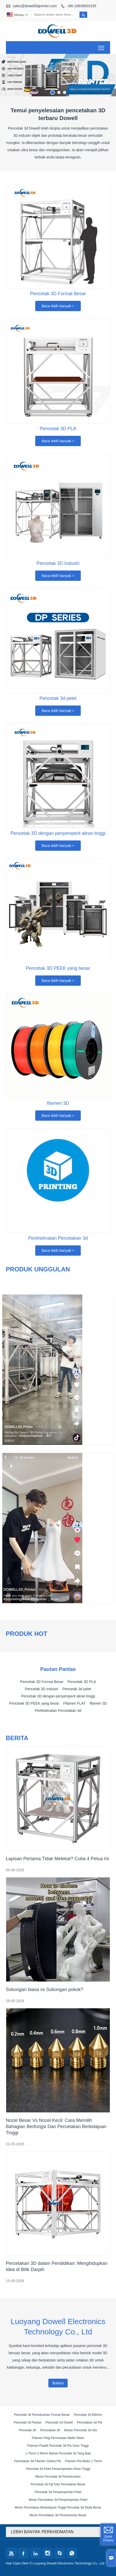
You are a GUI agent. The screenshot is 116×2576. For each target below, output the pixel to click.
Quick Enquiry (108, 2538)
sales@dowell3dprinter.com (35, 6)
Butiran (58, 2383)
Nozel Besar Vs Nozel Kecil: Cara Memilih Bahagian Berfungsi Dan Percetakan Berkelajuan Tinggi (56, 2126)
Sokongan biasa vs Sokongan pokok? (44, 1989)
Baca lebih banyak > (58, 306)
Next (111, 77)
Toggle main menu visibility (101, 46)
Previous (5, 77)
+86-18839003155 (81, 6)
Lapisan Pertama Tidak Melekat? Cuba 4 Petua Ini (57, 1858)
